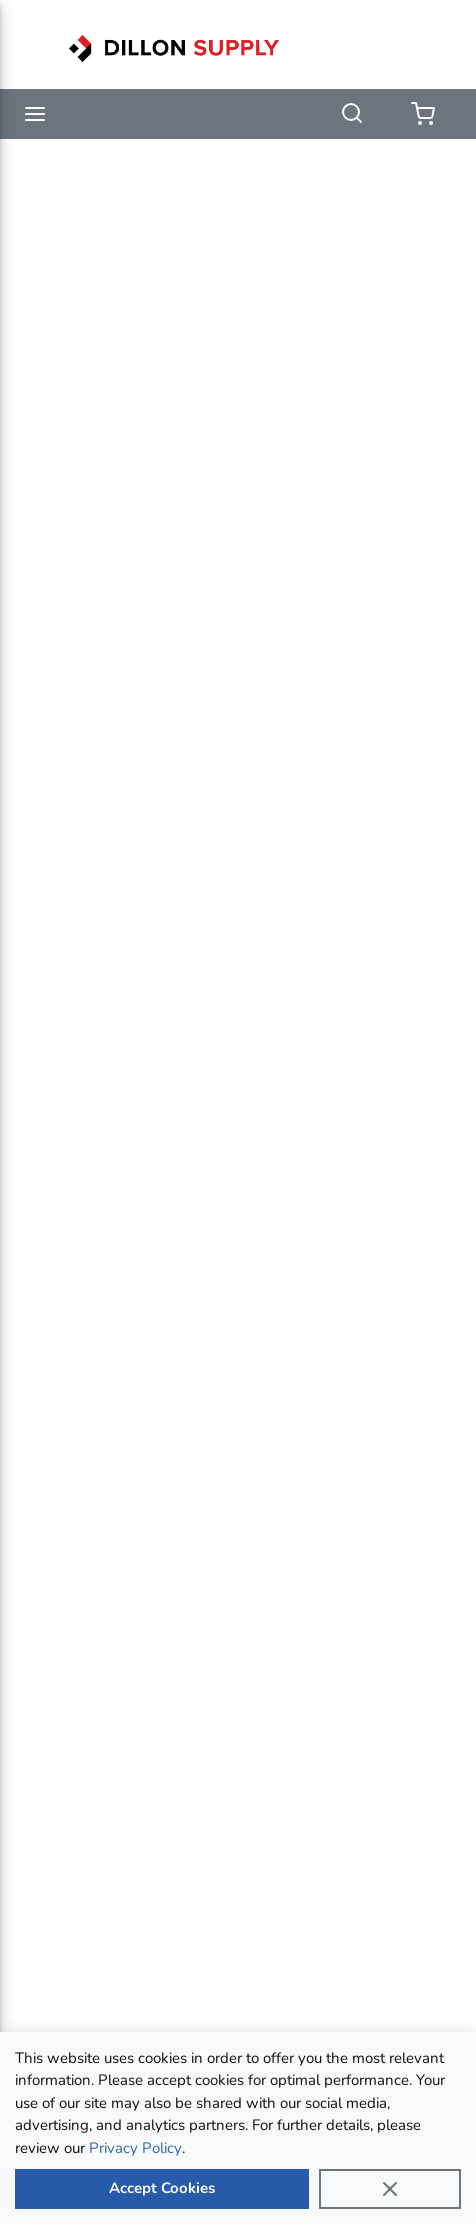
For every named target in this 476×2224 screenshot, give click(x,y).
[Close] (390, 2189)
